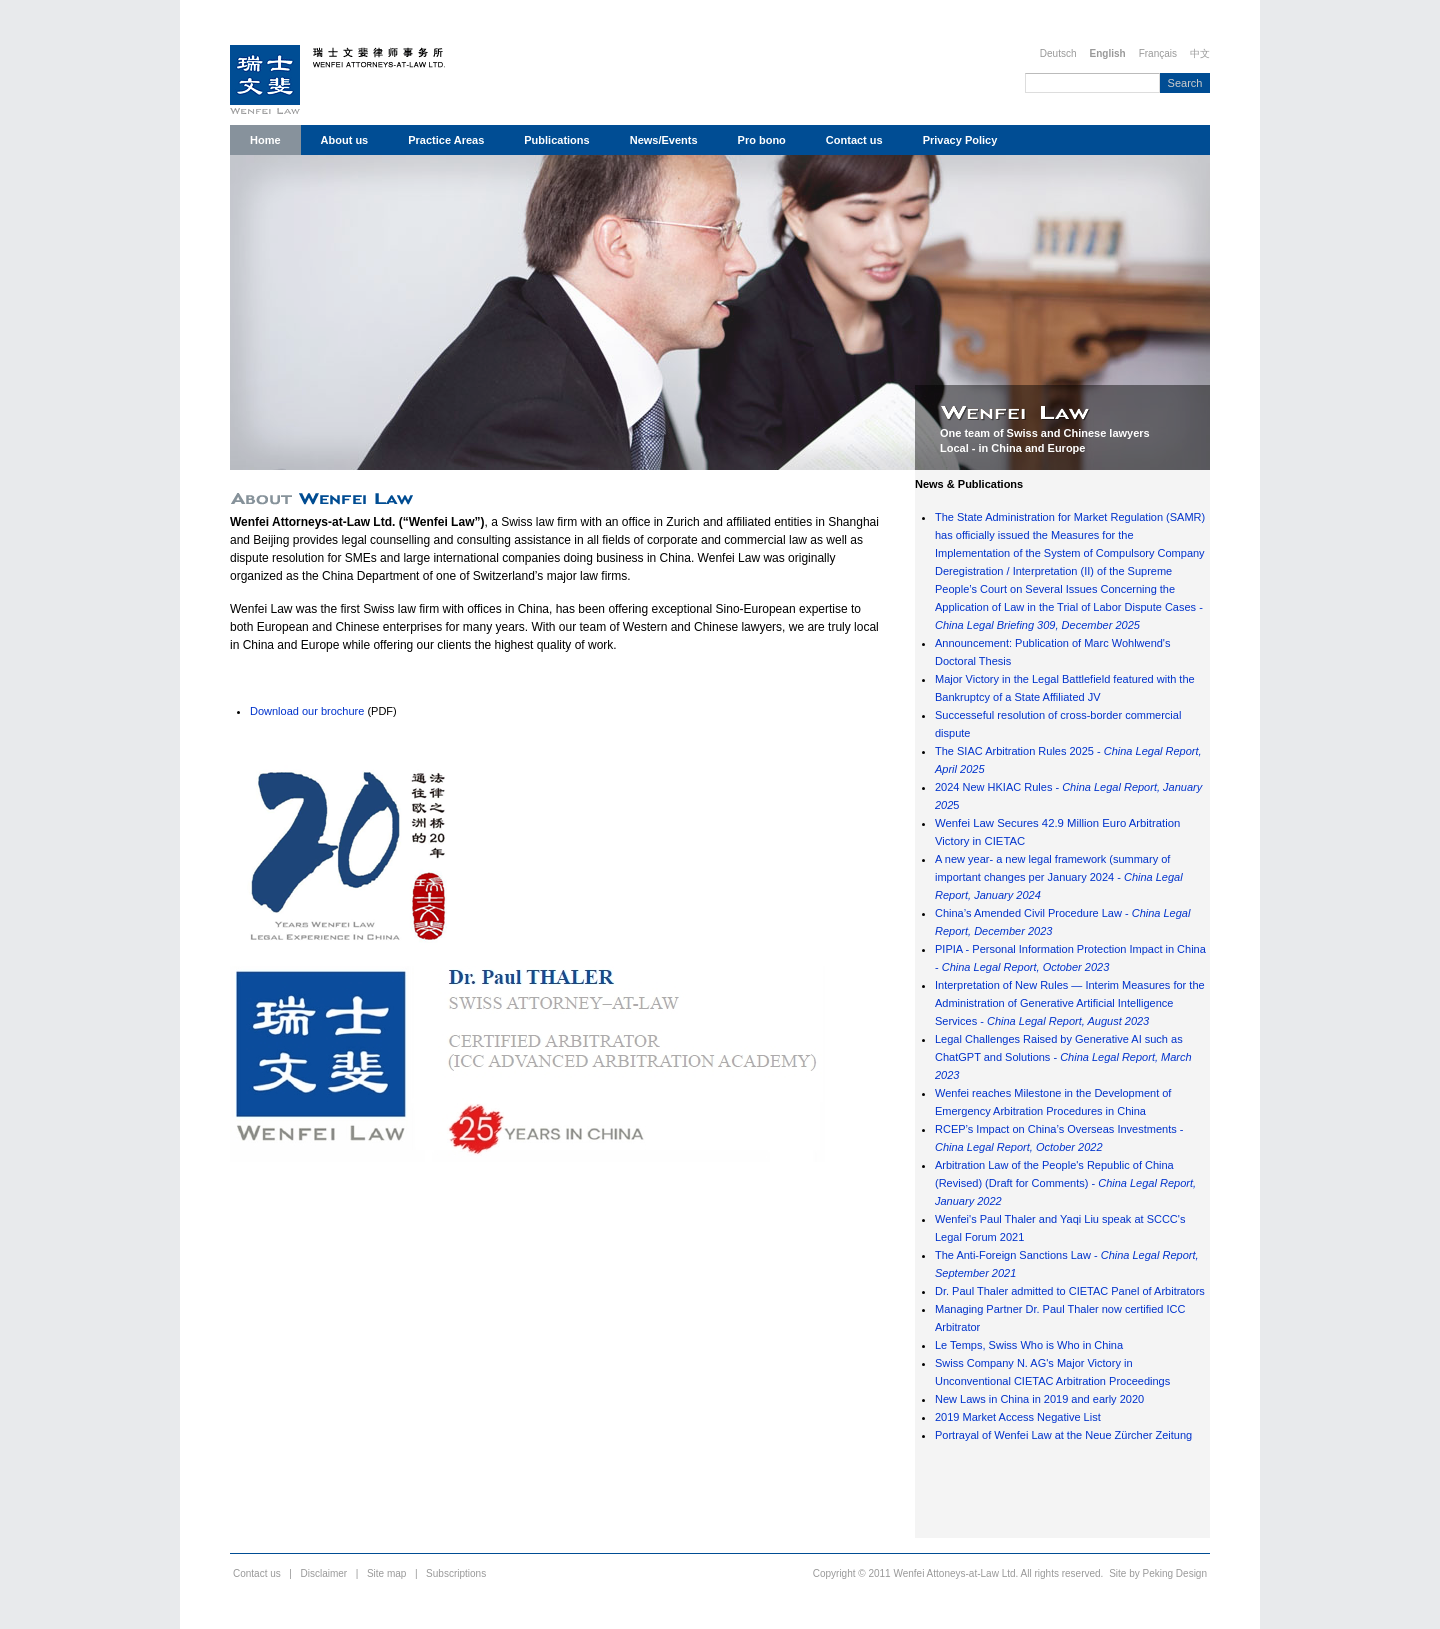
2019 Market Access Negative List (1018, 1417)
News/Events (664, 140)
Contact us (854, 140)
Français (1158, 53)
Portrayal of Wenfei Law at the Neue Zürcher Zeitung (1063, 1435)
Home (265, 140)
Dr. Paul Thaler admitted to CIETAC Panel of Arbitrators (1070, 1291)
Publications (556, 140)
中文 (1200, 53)
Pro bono (762, 140)
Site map (386, 1573)
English (1108, 53)
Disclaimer (324, 1573)
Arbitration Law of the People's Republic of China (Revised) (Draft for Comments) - (1065, 1183)
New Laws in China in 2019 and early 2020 (1039, 1399)
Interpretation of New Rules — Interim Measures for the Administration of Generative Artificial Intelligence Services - (1070, 1003)
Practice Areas (446, 140)
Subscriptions (456, 1573)
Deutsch (1058, 53)
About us (345, 140)
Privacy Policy (960, 140)
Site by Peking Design (1158, 1573)
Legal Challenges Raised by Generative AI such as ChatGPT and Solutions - (1063, 1057)
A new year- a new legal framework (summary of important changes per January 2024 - (1059, 877)
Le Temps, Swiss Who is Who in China (1029, 1345)
